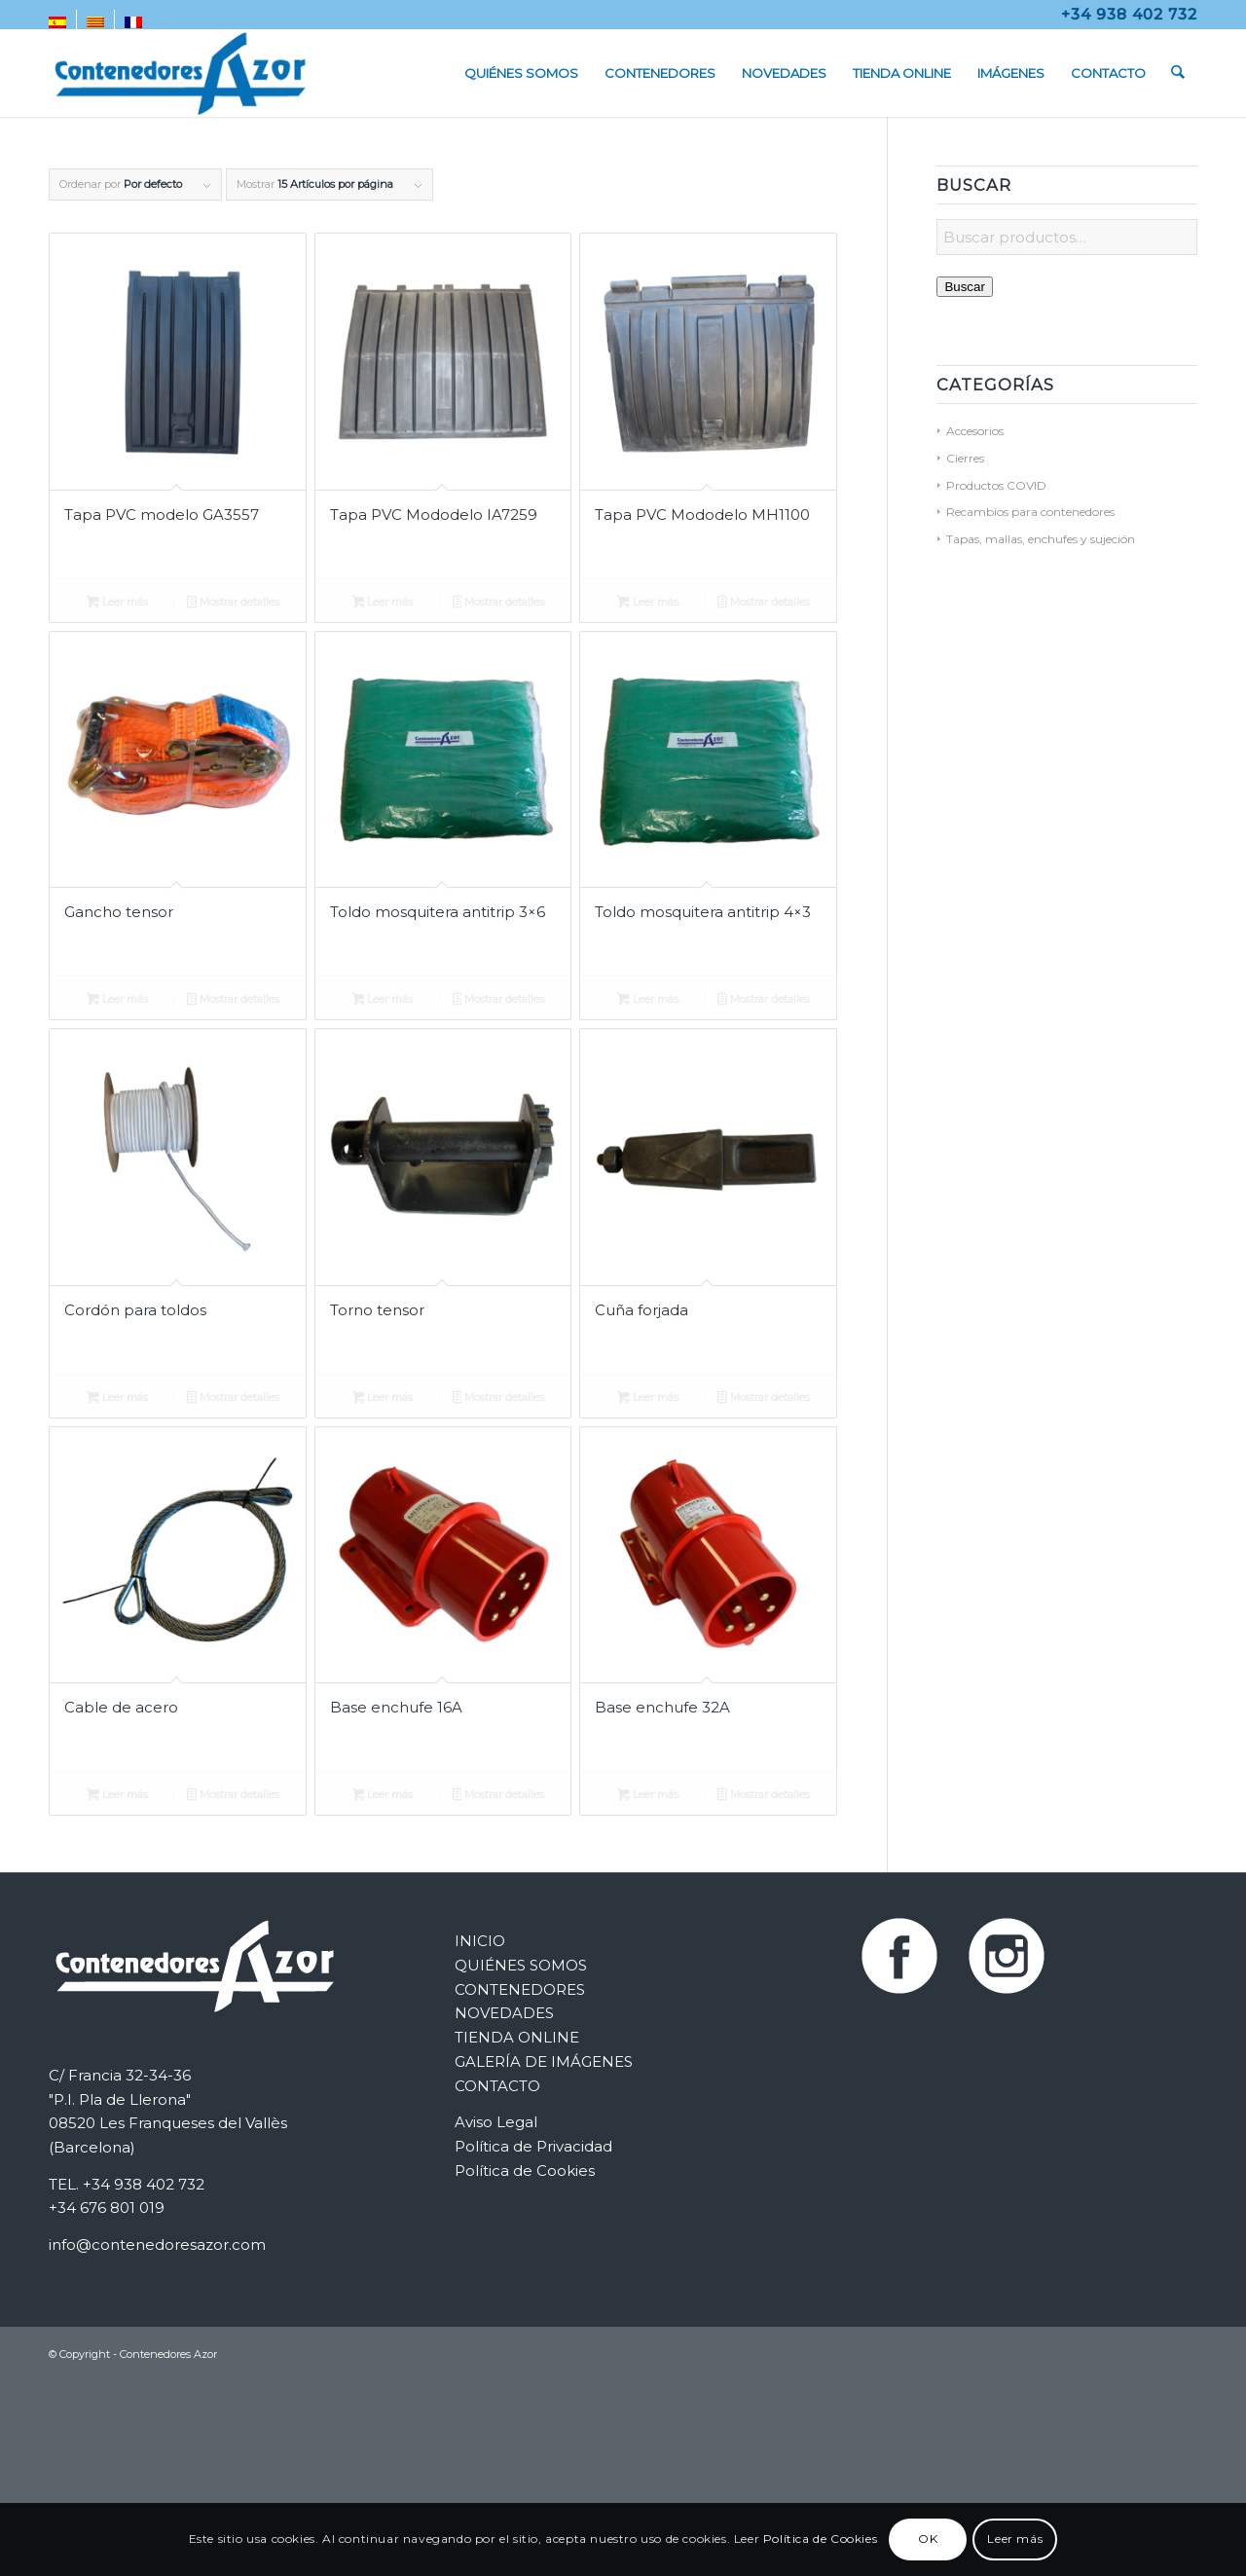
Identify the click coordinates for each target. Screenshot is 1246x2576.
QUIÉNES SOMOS (521, 1965)
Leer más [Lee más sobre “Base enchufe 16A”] (383, 1796)
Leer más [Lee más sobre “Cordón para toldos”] (117, 1399)
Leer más (1015, 2538)
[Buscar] (1178, 73)
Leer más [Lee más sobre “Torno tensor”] (383, 1399)
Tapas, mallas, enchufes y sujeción (1040, 539)
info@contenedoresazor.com (157, 2244)
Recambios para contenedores (1030, 511)
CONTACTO (497, 2086)
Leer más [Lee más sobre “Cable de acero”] (117, 1796)
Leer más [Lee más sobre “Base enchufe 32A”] (647, 1796)
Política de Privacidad (533, 2146)
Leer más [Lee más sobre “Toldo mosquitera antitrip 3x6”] (383, 1001)
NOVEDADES (504, 2013)
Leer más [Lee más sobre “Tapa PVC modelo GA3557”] (117, 603)
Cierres (965, 458)
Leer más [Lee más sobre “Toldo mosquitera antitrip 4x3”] (647, 1001)
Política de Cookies (525, 2170)
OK (927, 2538)
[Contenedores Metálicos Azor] (180, 73)
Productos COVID (996, 485)
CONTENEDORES (520, 1989)
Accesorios (975, 430)
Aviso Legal (496, 2122)
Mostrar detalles (233, 603)
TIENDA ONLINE (517, 2037)
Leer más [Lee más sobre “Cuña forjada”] (647, 1399)
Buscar (964, 286)
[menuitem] (63, 22)
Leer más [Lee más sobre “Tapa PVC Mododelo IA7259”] (383, 603)
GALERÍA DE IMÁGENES (544, 2061)
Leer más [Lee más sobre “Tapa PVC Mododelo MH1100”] (647, 603)
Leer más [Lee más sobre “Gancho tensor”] (117, 1001)
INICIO (480, 1941)
